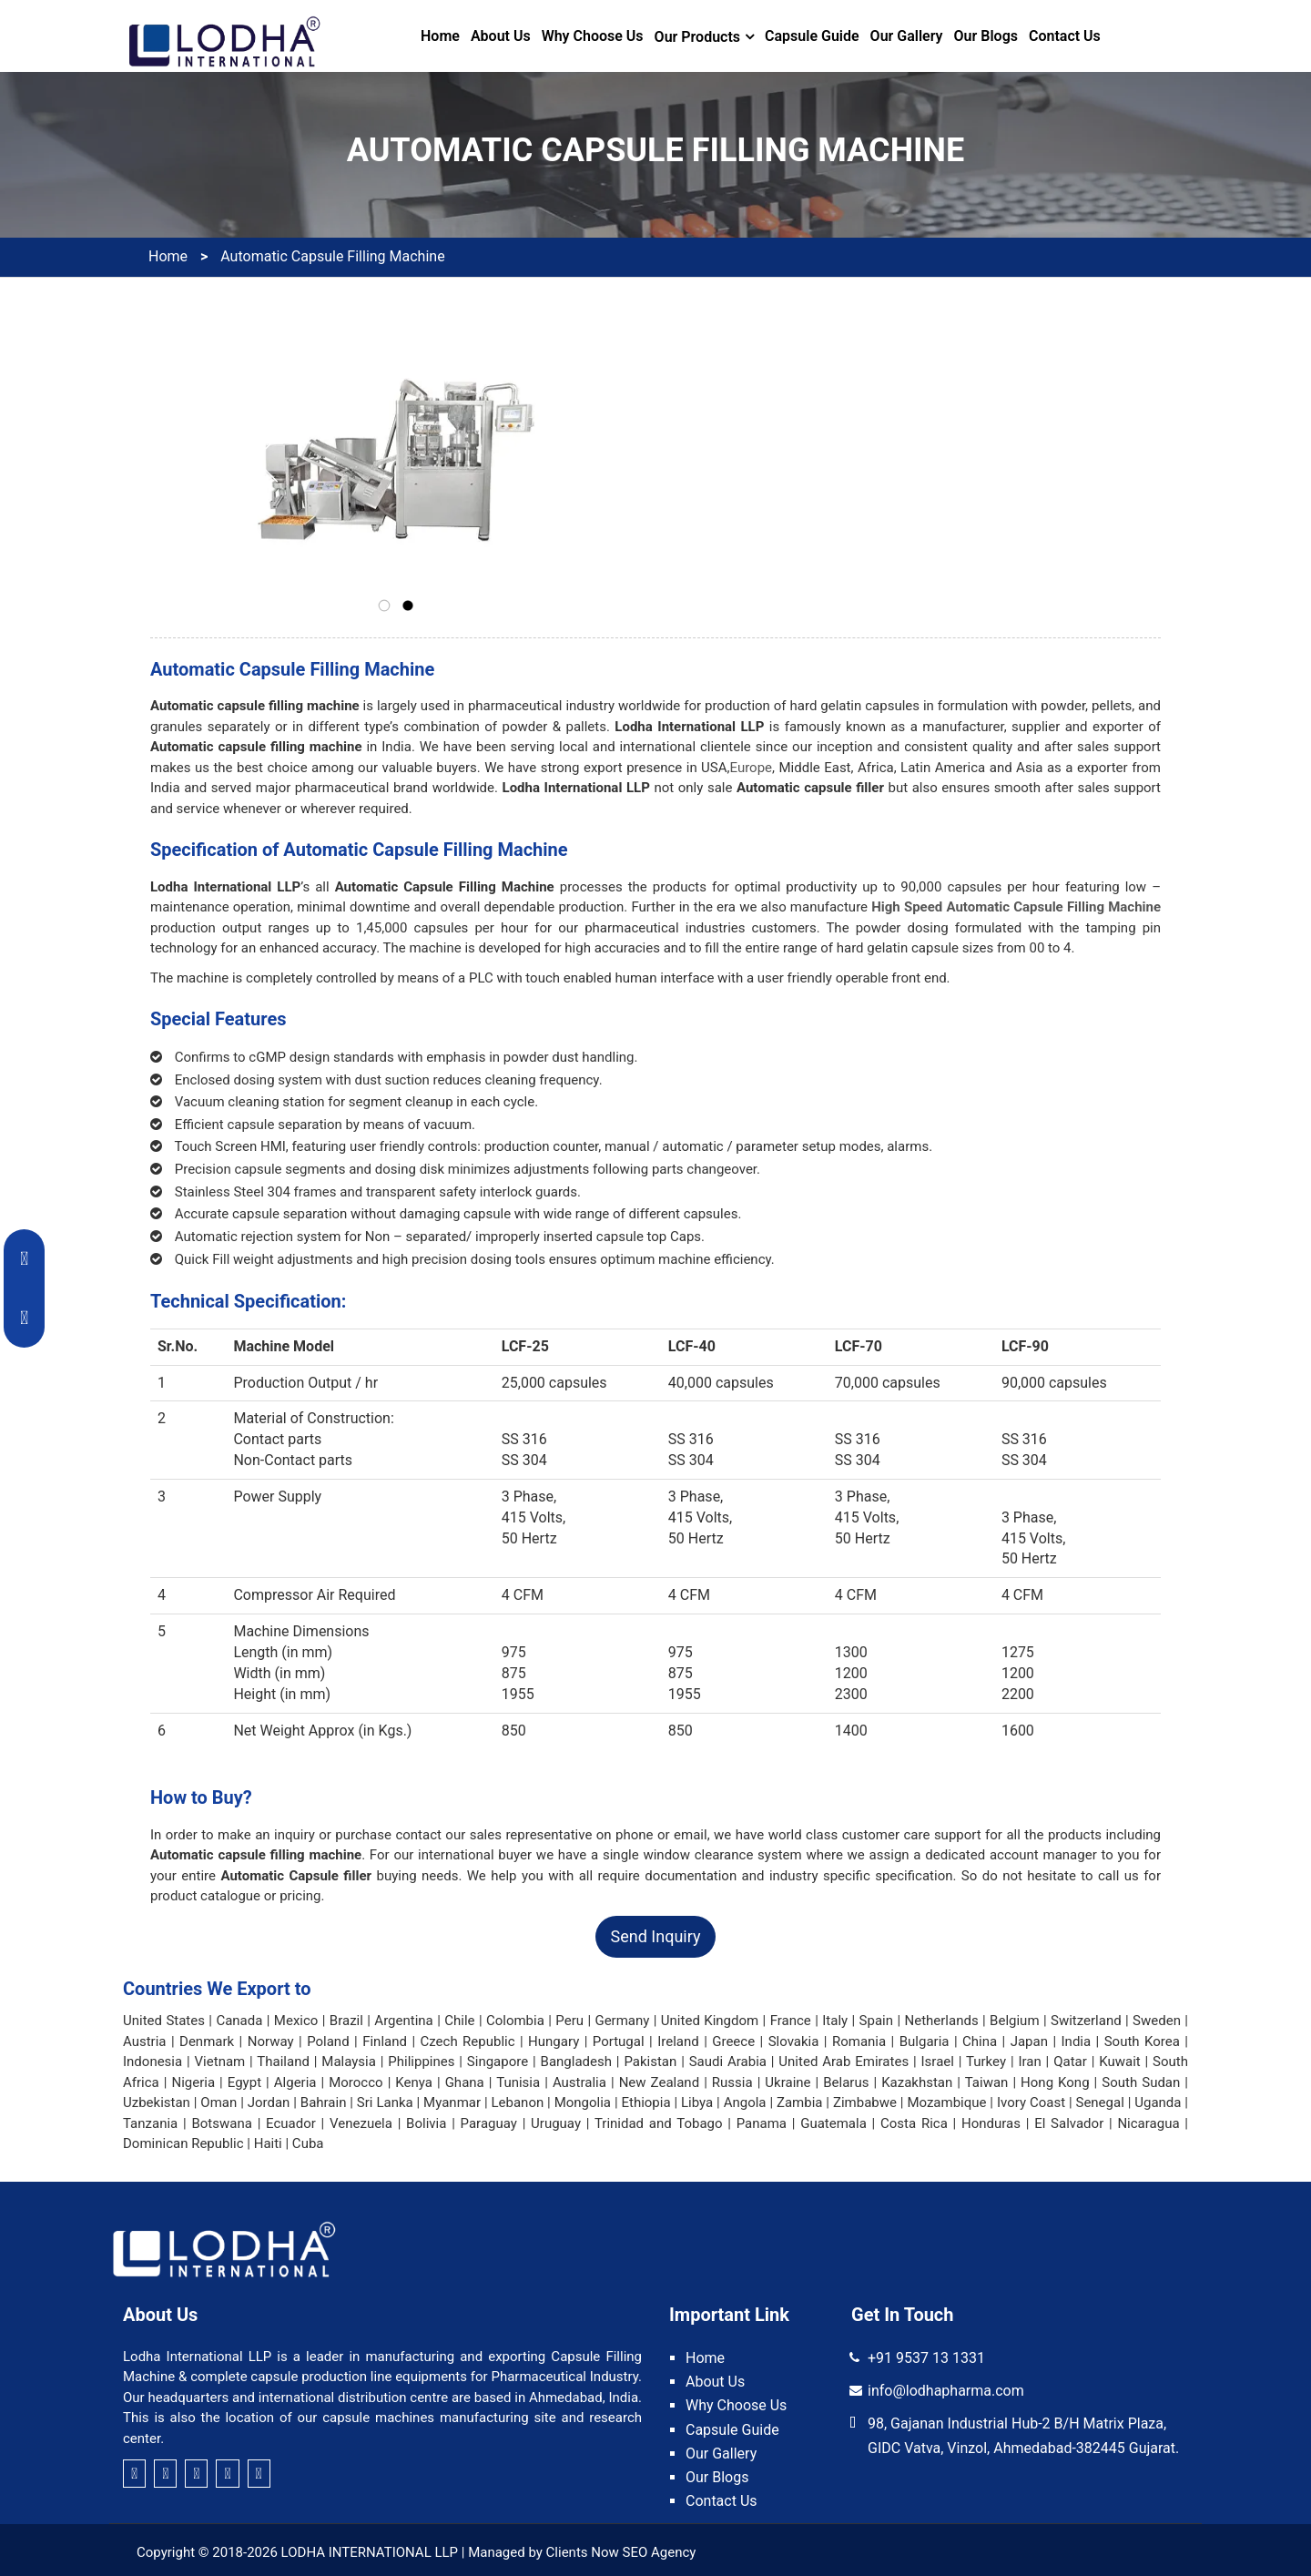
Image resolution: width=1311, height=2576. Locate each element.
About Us (501, 36)
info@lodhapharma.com (946, 2390)
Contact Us (1065, 36)
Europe (751, 767)
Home (440, 36)
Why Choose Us (593, 36)
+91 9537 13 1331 (926, 2358)
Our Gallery (906, 36)
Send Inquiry (656, 1936)
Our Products (697, 37)
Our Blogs (986, 36)
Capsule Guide (812, 36)
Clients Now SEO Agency (621, 2552)
